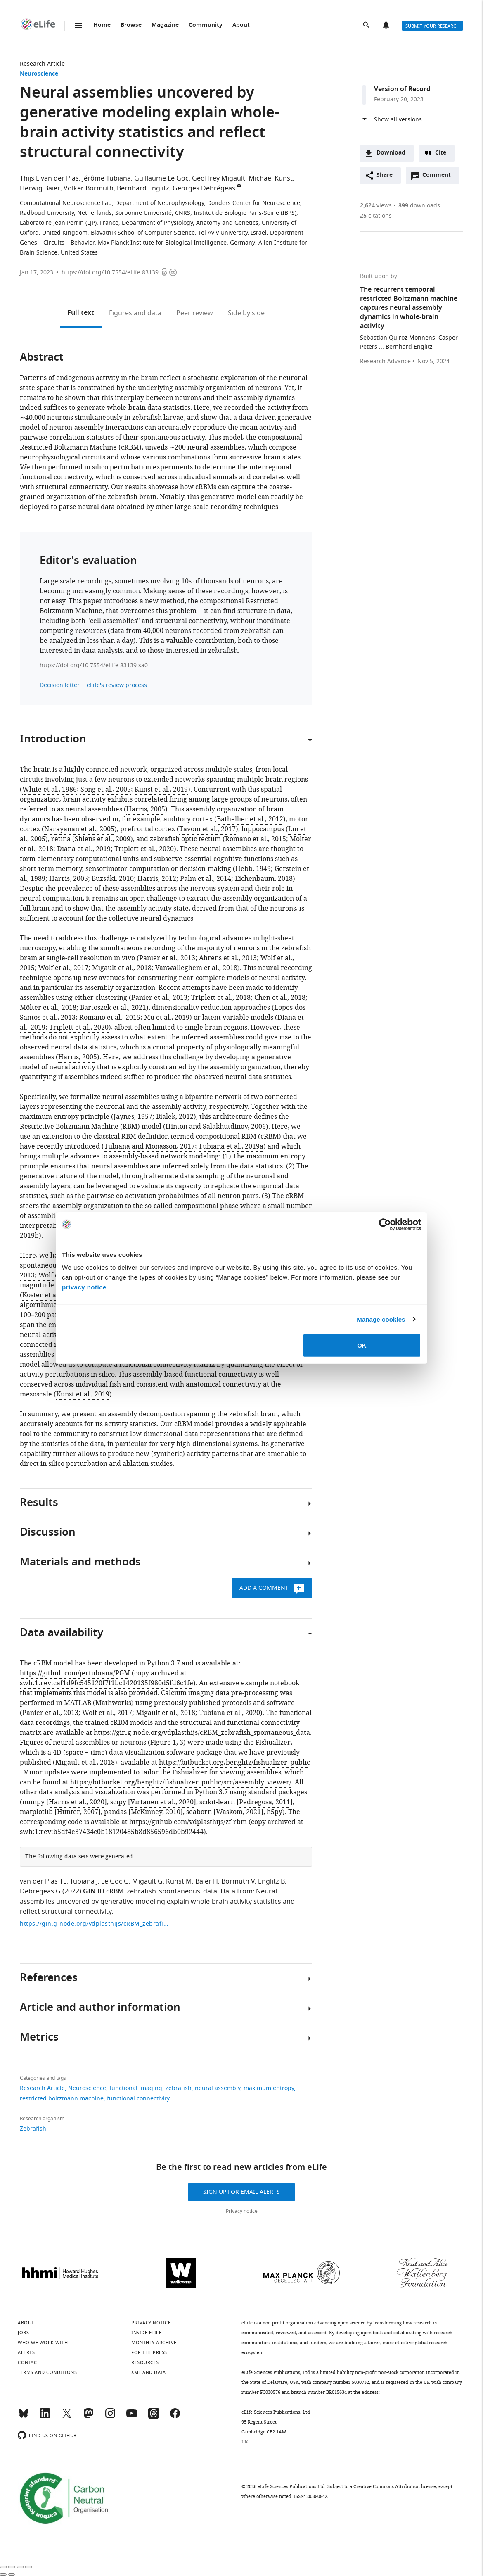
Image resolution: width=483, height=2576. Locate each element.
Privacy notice (242, 2211)
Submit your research (432, 26)
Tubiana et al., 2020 (229, 1713)
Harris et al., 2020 (76, 1802)
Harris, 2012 (156, 879)
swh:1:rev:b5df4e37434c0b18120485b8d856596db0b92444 (112, 1832)
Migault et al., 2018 (122, 968)
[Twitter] (67, 2417)
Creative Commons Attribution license (394, 2486)
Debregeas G (40, 1891)
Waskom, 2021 (238, 1812)
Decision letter (60, 685)
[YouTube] (131, 2417)
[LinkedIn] (45, 2417)
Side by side (246, 313)
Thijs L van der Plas (49, 178)
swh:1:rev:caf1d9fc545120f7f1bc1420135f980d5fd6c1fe (106, 1683)
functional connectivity (138, 2098)
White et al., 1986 (49, 789)
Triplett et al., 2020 (144, 849)
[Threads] (153, 2417)
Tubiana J (84, 1881)
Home (102, 25)
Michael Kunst (271, 178)
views (376, 205)
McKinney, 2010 (155, 1812)
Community (206, 25)
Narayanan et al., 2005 (79, 829)
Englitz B (271, 1881)
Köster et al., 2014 (50, 1295)
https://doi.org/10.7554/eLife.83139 (110, 272)
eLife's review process (117, 685)
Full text (80, 313)
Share (384, 175)
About (241, 25)
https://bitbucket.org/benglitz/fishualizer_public (234, 1762)
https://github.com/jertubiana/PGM (75, 1673)
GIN (89, 1891)
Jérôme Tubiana (106, 178)
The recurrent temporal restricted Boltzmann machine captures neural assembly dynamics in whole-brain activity (408, 308)
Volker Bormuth (89, 188)
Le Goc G (115, 1881)
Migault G (147, 1881)
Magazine (165, 25)
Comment (439, 177)
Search (367, 26)
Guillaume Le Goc (161, 178)
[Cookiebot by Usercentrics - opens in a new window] (385, 1224)
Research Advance (385, 361)
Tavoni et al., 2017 (207, 829)
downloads (419, 205)
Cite (440, 153)
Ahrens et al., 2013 (228, 958)
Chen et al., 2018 (279, 998)
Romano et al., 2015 (255, 839)
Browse (131, 25)
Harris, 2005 (145, 809)
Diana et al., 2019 (84, 849)
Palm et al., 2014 (205, 879)
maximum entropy (269, 2088)
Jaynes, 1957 (133, 1117)
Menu (78, 25)
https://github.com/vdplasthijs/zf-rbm (188, 1822)
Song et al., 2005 (105, 789)
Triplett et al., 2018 (221, 998)
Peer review (194, 313)
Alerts (387, 26)
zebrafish (179, 2088)
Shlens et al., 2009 (102, 839)
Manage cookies (381, 1318)
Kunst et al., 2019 (161, 789)
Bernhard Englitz (143, 188)
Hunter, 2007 (77, 1812)
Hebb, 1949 (253, 869)
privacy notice (84, 1287)
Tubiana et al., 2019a (231, 1146)
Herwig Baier (40, 188)
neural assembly (217, 2088)
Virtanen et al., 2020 (162, 1802)
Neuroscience (39, 74)
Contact (29, 2362)
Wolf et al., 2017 (63, 968)
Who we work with (43, 2342)
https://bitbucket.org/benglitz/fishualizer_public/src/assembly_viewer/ (180, 1782)
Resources (145, 2362)
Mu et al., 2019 (166, 1018)
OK (362, 1345)
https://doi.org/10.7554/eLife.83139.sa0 (94, 665)
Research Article (42, 63)
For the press (149, 2352)
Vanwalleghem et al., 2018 (196, 968)
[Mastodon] (88, 2417)
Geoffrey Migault (218, 178)
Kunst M (179, 1881)
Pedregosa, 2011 (264, 1802)
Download (390, 153)
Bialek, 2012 (175, 1117)
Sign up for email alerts (241, 2192)
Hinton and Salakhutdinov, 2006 (216, 1127)
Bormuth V (238, 1881)
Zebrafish (33, 2128)
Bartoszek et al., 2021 (113, 1008)
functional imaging (135, 2088)
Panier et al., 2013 (167, 958)
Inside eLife (146, 2332)
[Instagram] (110, 2417)
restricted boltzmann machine (62, 2098)
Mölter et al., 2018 (48, 1008)
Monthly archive (154, 2342)
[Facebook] (175, 2417)
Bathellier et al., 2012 (250, 819)
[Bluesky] (23, 2417)
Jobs (23, 2332)
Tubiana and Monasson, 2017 (149, 1146)
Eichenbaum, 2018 (264, 879)
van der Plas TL (43, 1881)
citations (376, 216)
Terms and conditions (47, 2372)
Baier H (206, 1881)
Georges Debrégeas (204, 188)
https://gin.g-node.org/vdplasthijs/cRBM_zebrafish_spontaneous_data (202, 1733)
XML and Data (148, 2372)
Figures (135, 313)
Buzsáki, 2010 (113, 879)
